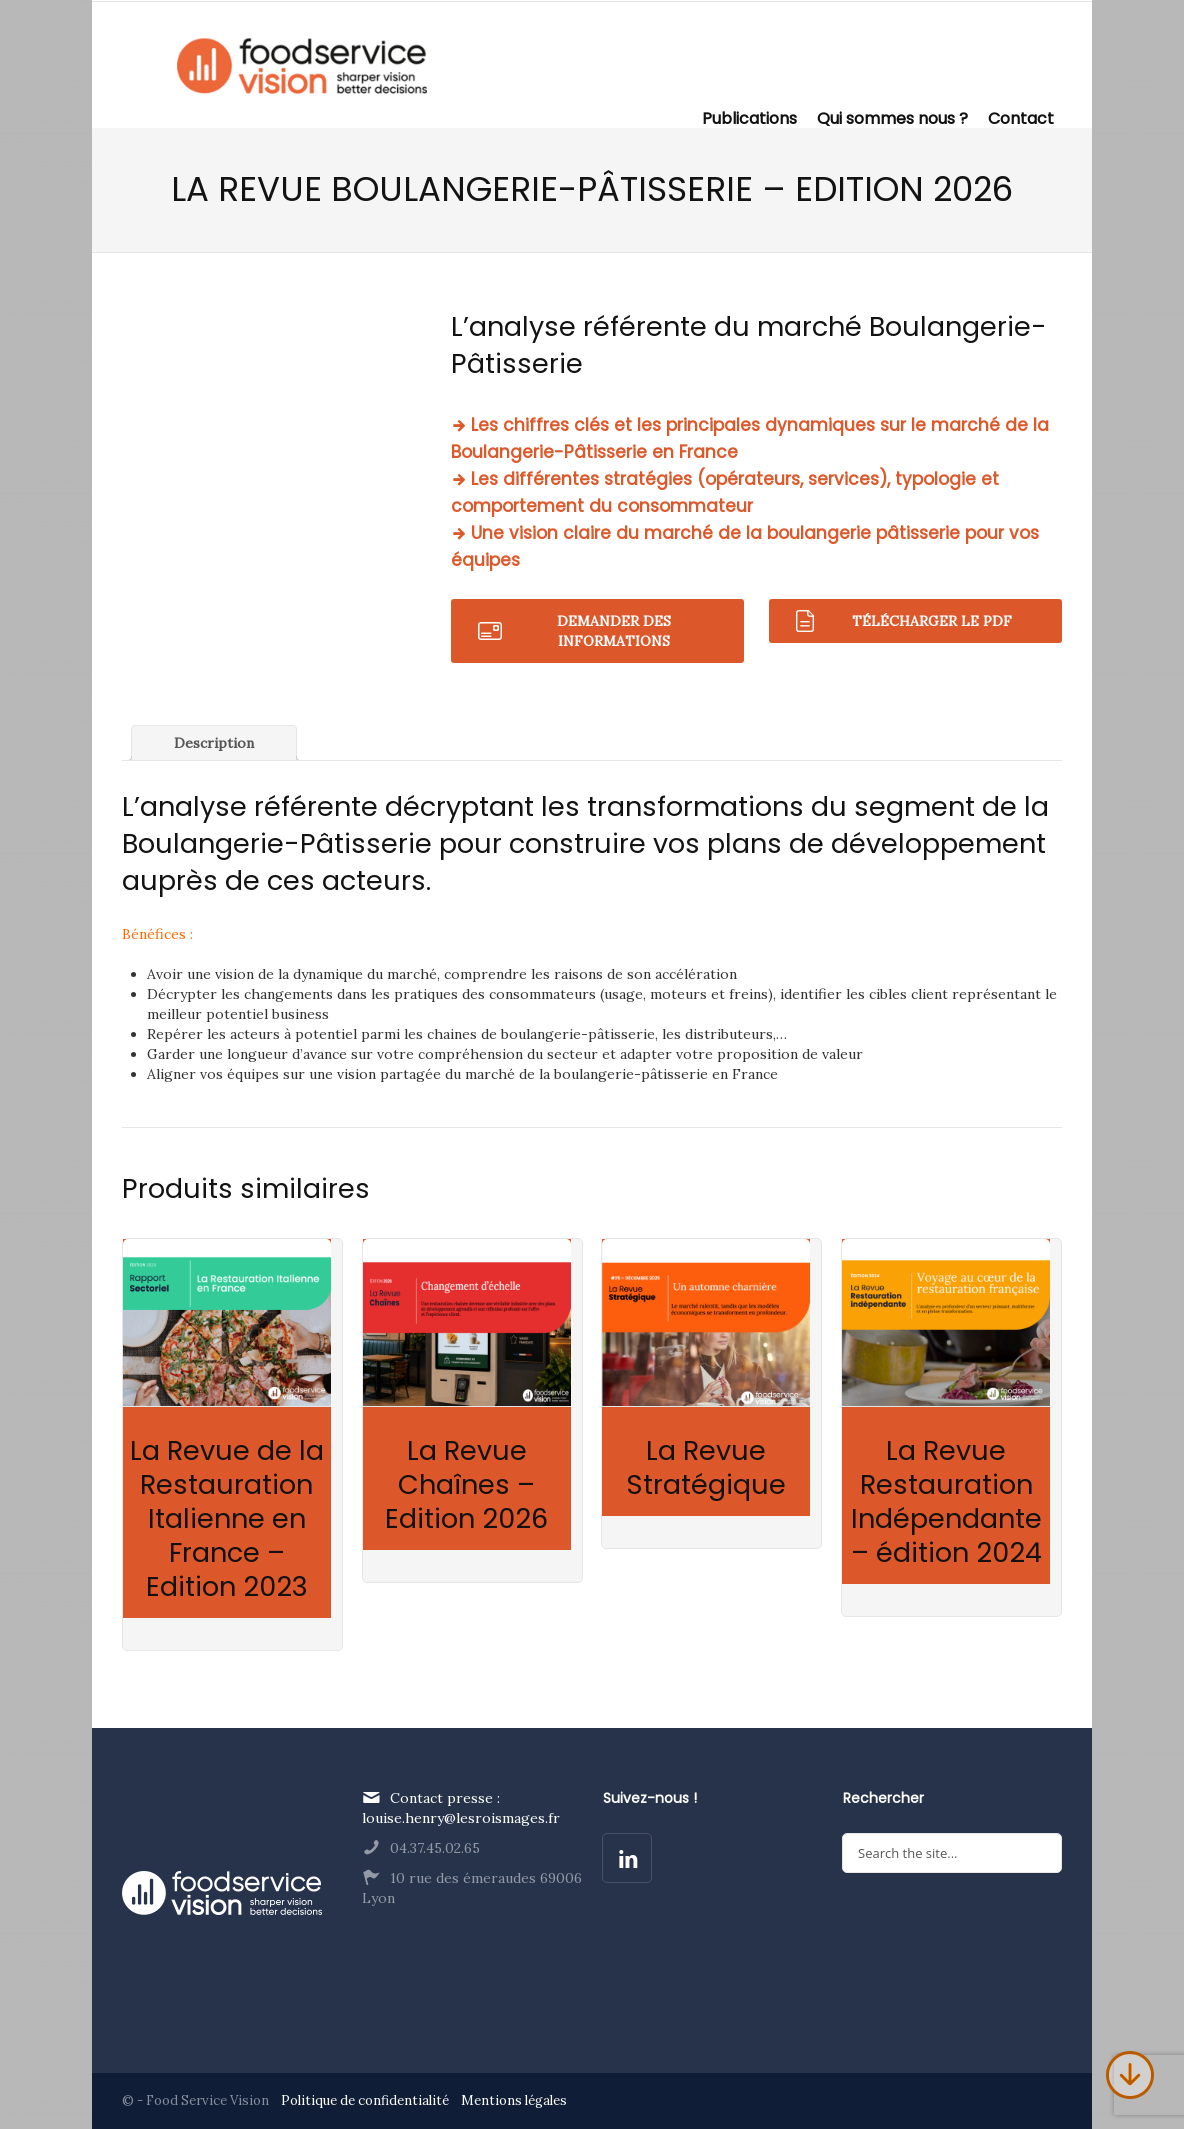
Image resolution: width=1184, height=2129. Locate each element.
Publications (749, 116)
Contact (1021, 116)
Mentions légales (514, 2100)
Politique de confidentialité (366, 2100)
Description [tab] (214, 743)
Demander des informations (614, 631)
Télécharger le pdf (932, 621)
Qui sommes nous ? (892, 116)
